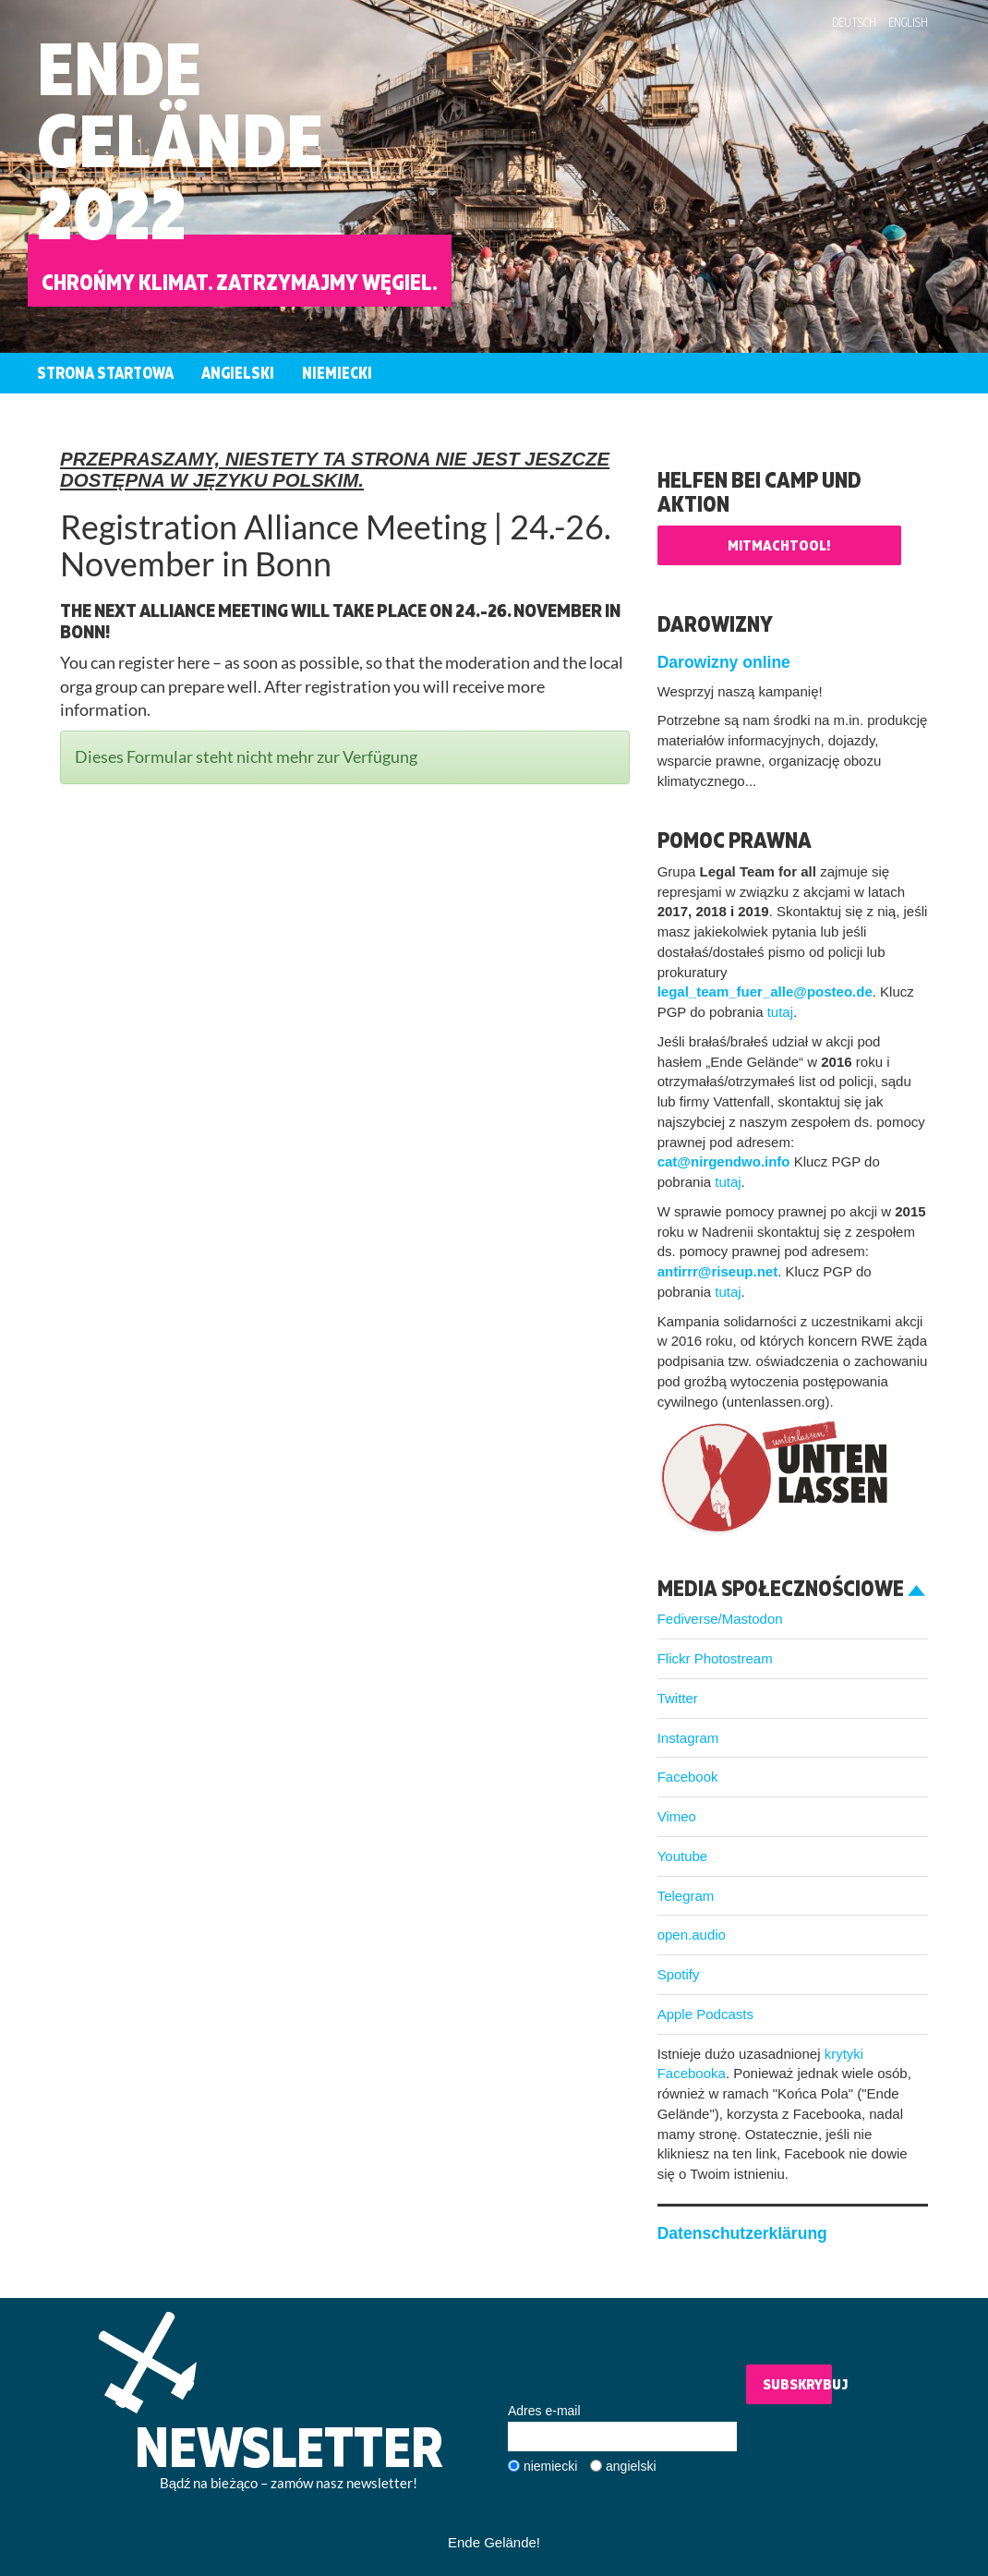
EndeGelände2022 (180, 139)
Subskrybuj (797, 2384)
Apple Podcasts (705, 2014)
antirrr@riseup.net (717, 1271)
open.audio (691, 1934)
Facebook (687, 1776)
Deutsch (854, 22)
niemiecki (550, 2466)
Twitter (677, 1698)
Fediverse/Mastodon (720, 1619)
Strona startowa (105, 372)
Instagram (688, 1738)
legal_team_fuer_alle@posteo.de (765, 991)
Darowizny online (723, 662)
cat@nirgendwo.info (723, 1161)
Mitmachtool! (779, 545)
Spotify (678, 1974)
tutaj (780, 1012)
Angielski (237, 372)
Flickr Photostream (715, 1658)
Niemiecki (337, 372)
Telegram (686, 1896)
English (908, 22)
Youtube (682, 1856)
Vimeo (676, 1816)
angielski (631, 2466)
